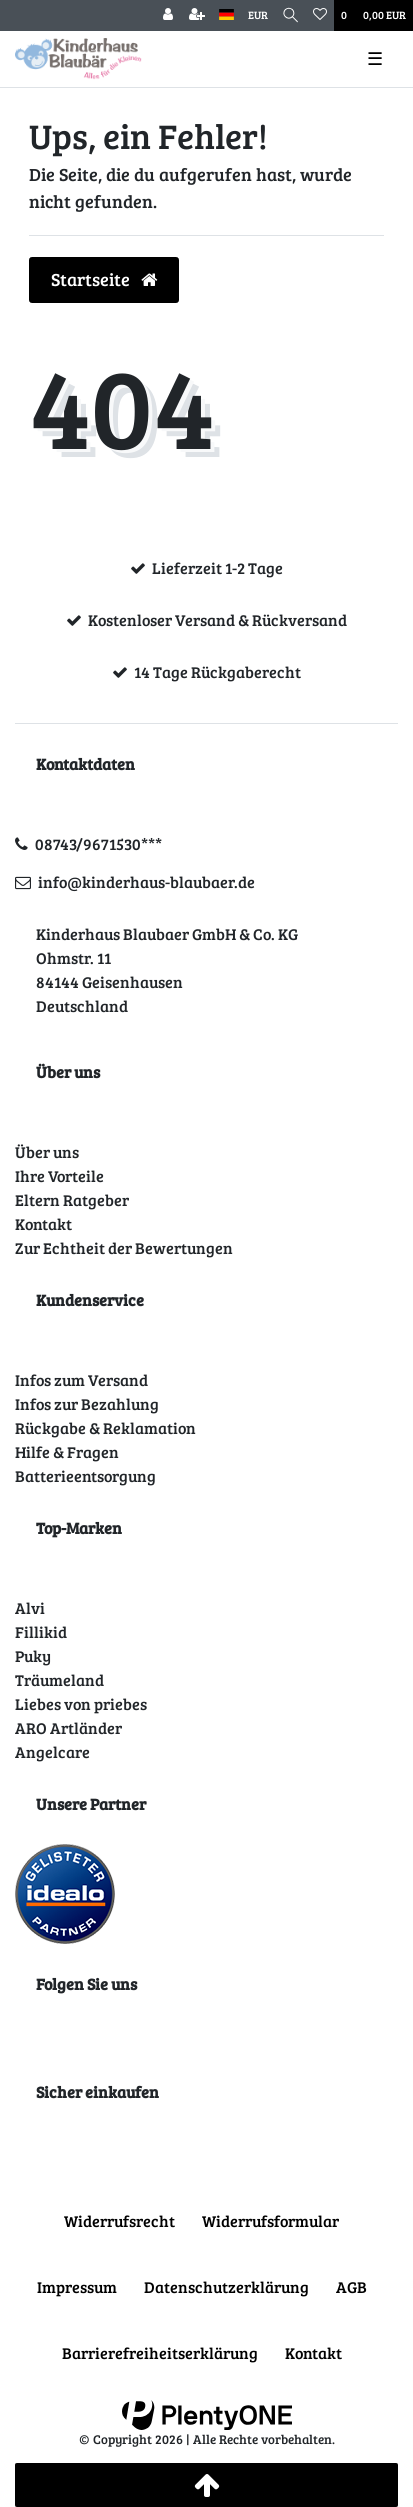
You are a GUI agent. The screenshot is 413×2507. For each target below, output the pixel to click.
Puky (33, 1655)
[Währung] (258, 15)
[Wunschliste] (320, 15)
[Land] (226, 15)
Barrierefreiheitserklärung (160, 2352)
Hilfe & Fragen (67, 1451)
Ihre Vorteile (59, 1175)
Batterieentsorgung (85, 1475)
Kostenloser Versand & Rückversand (217, 619)
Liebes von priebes (81, 1703)
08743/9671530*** (98, 843)
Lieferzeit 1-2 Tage (217, 567)
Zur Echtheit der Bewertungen (124, 1247)
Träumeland (59, 1679)
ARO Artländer (68, 1727)
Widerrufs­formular (270, 2220)
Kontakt (43, 1223)
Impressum (77, 2286)
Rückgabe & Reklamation (105, 1427)
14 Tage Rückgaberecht (217, 671)
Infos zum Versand (81, 1379)
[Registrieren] (197, 15)
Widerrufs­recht (119, 2220)
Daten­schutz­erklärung (226, 2286)
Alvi (30, 1607)
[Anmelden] (168, 15)
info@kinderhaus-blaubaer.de (146, 881)
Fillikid (41, 1631)
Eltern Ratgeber (72, 1199)
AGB (351, 2286)
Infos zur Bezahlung (87, 1403)
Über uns (47, 1151)
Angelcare (52, 1751)
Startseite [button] (104, 279)
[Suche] (290, 15)
